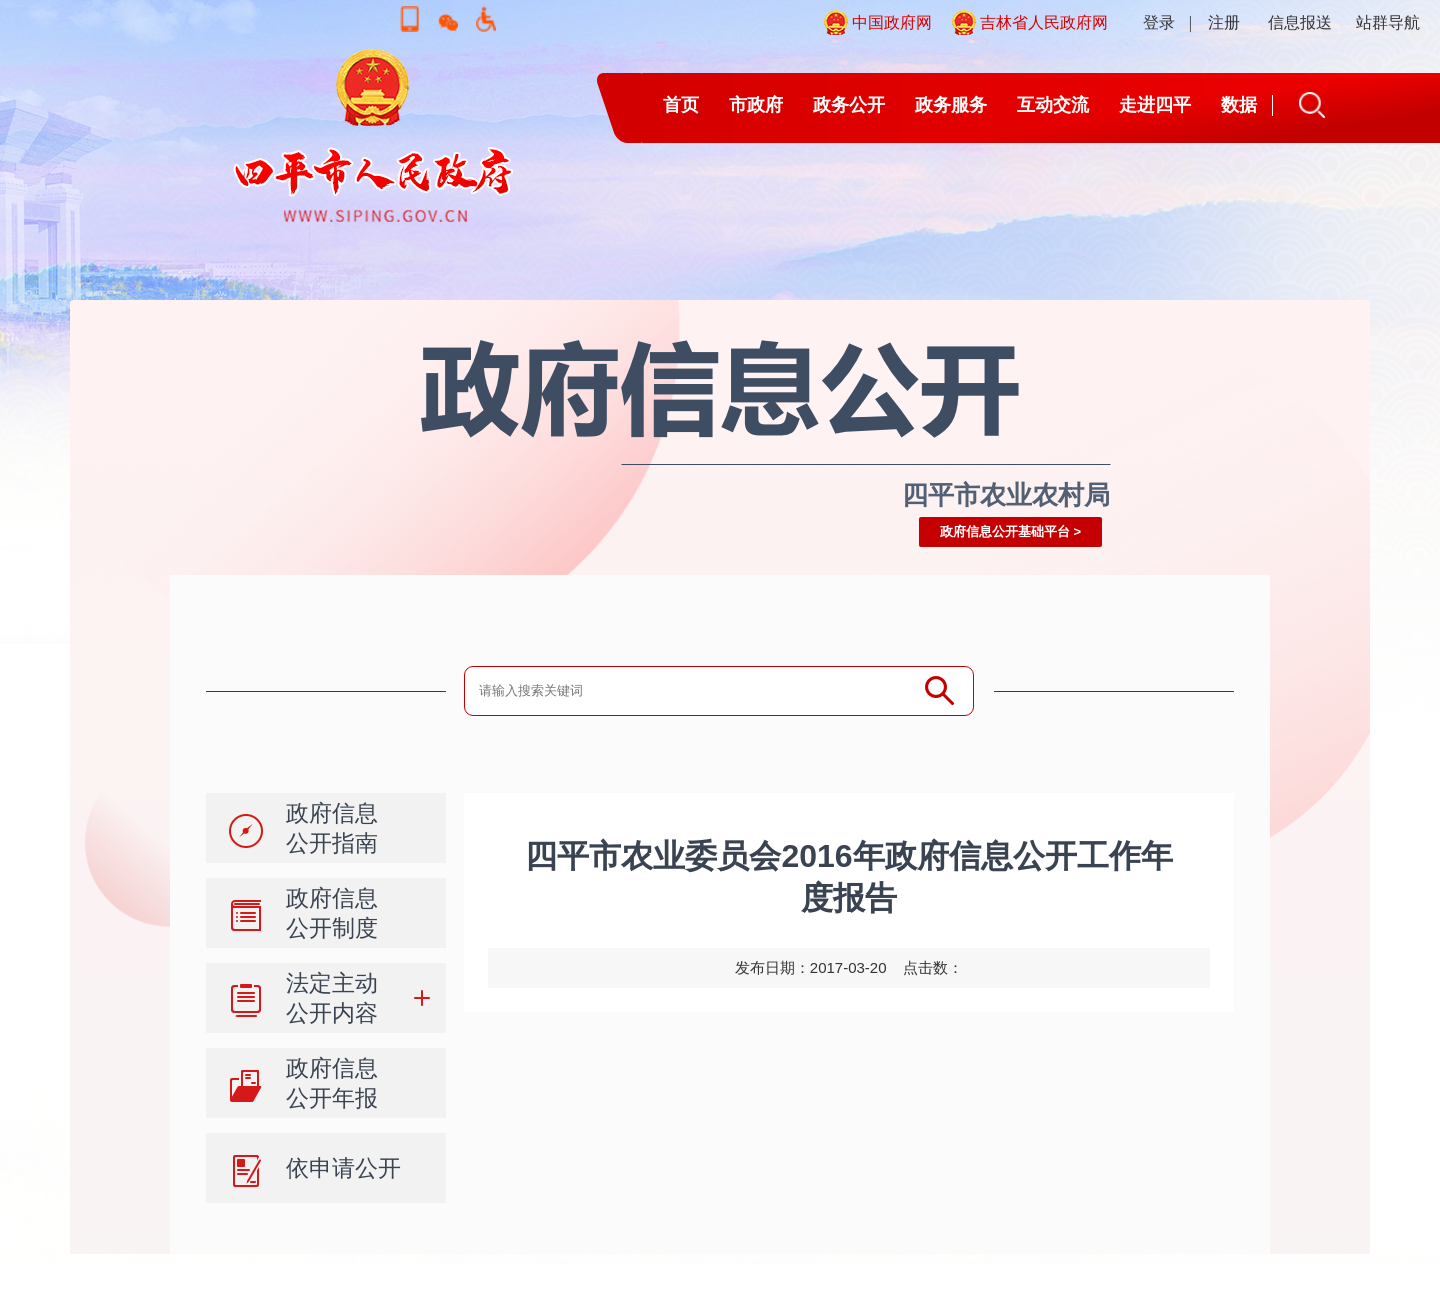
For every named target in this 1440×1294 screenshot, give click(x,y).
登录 (1159, 22)
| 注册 (1214, 22)
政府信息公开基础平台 (1005, 531)
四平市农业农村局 (1006, 495)
